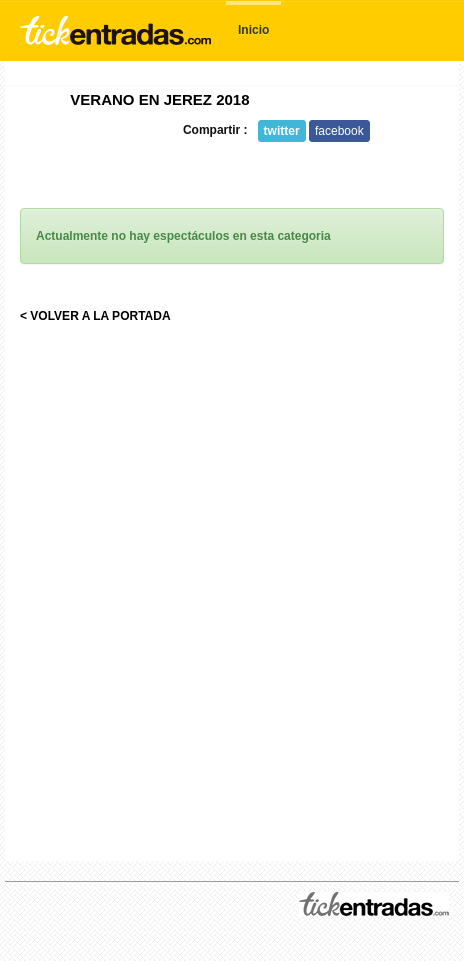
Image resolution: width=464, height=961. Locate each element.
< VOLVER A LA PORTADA (95, 316)
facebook (339, 131)
